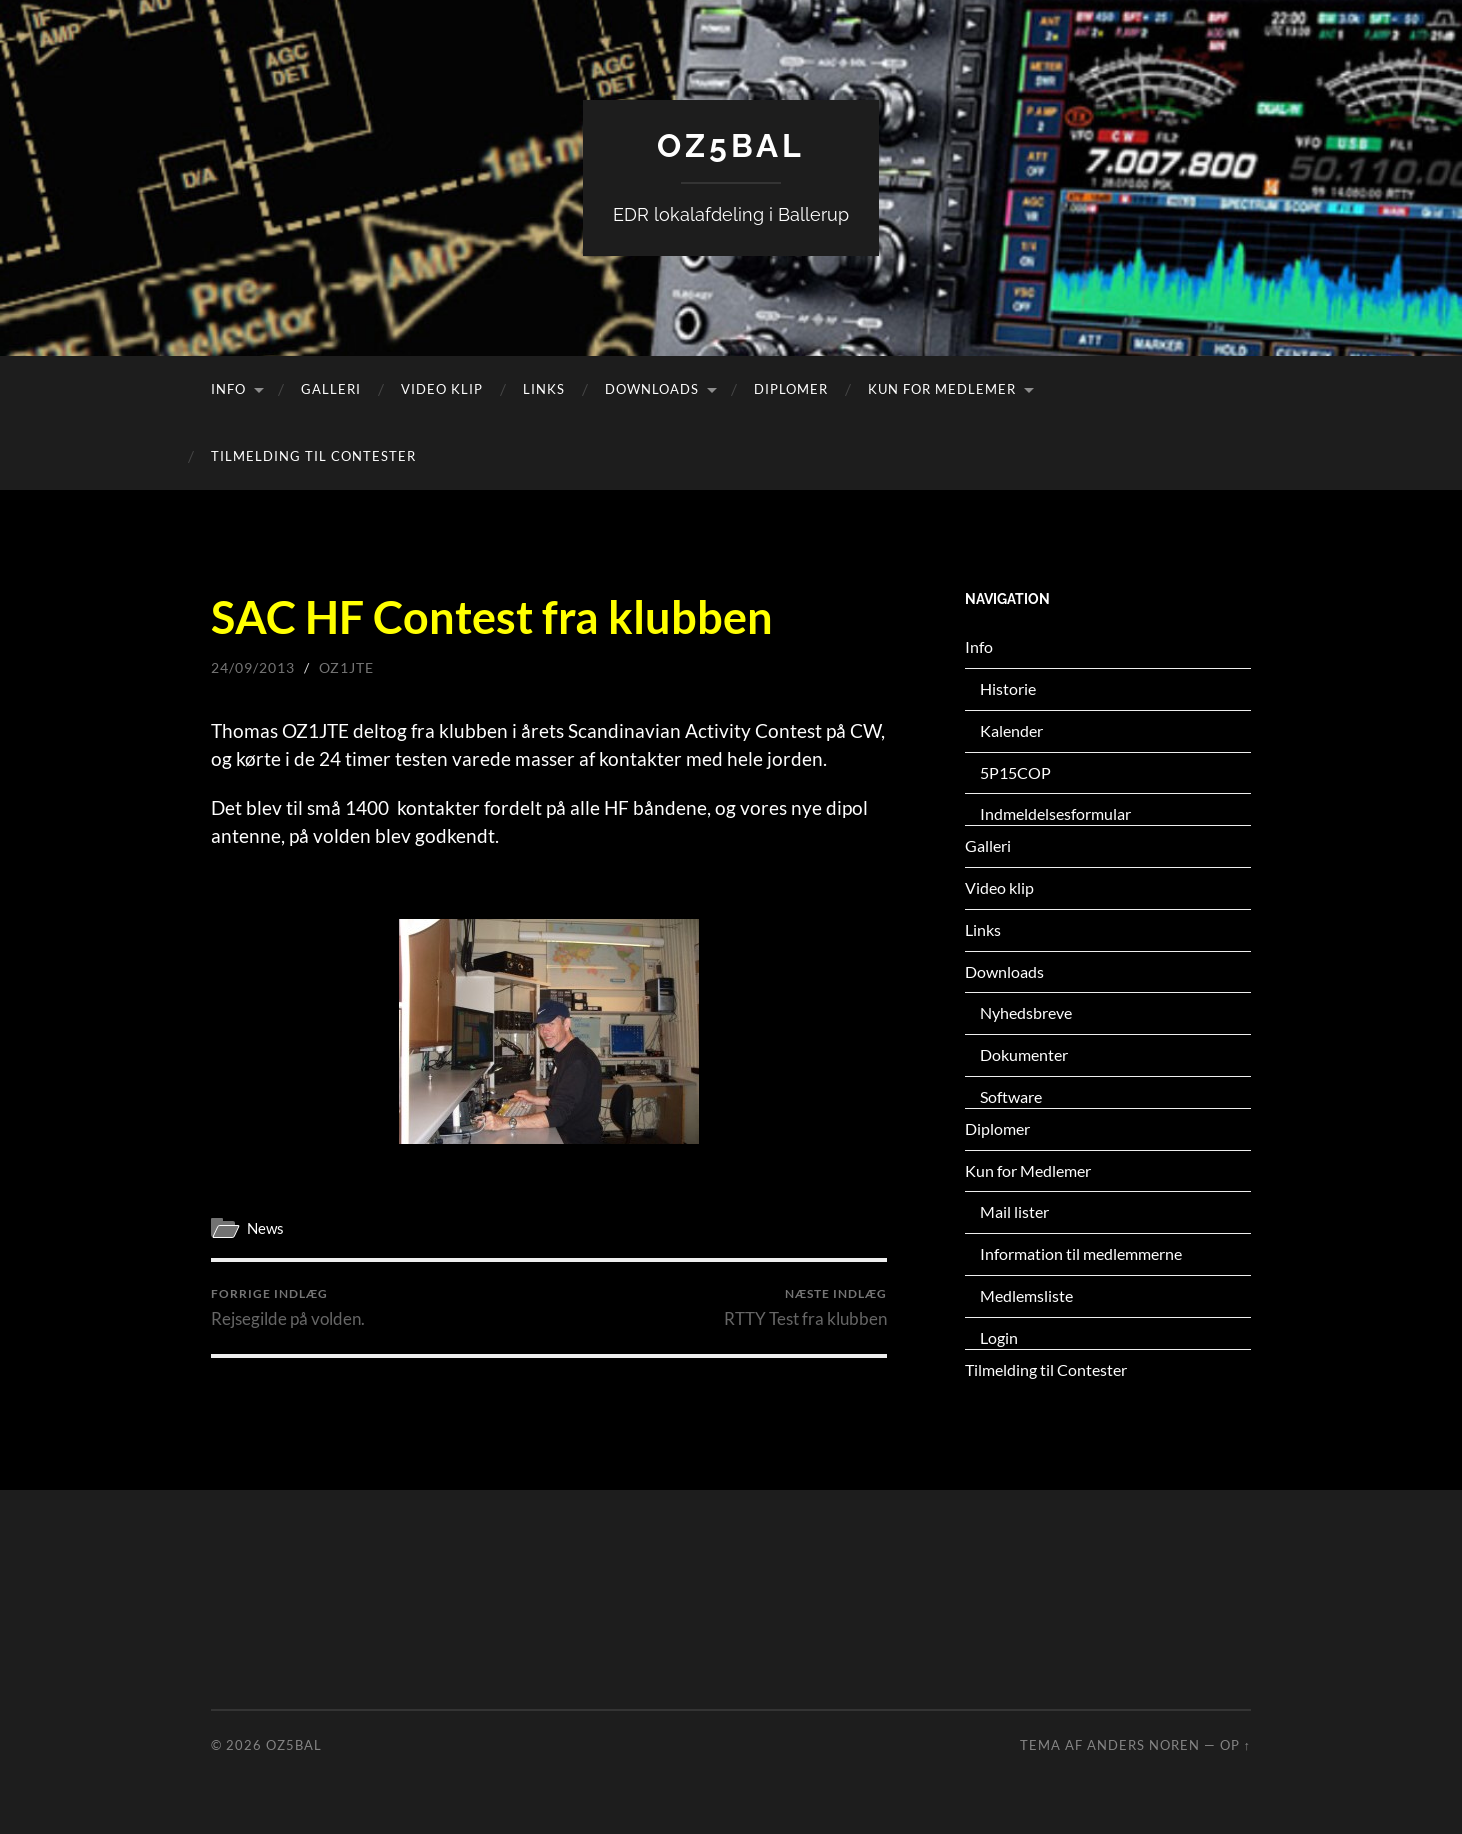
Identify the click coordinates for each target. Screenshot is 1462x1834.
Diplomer (791, 389)
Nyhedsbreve (1026, 1012)
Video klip (442, 389)
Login (999, 1337)
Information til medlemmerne (1081, 1253)
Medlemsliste (1026, 1295)
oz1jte (346, 667)
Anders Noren (1143, 1745)
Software (1011, 1096)
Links (544, 389)
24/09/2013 (253, 667)
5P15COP (1015, 772)
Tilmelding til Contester (313, 456)
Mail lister (1014, 1211)
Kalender (1011, 730)
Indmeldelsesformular (1055, 813)
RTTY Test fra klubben (805, 1307)
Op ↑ (1235, 1745)
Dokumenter (1024, 1054)
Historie (1008, 688)
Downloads (652, 389)
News (265, 1228)
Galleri (331, 389)
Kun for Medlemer (942, 389)
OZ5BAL (731, 145)
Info (228, 389)
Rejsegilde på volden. (288, 1307)
